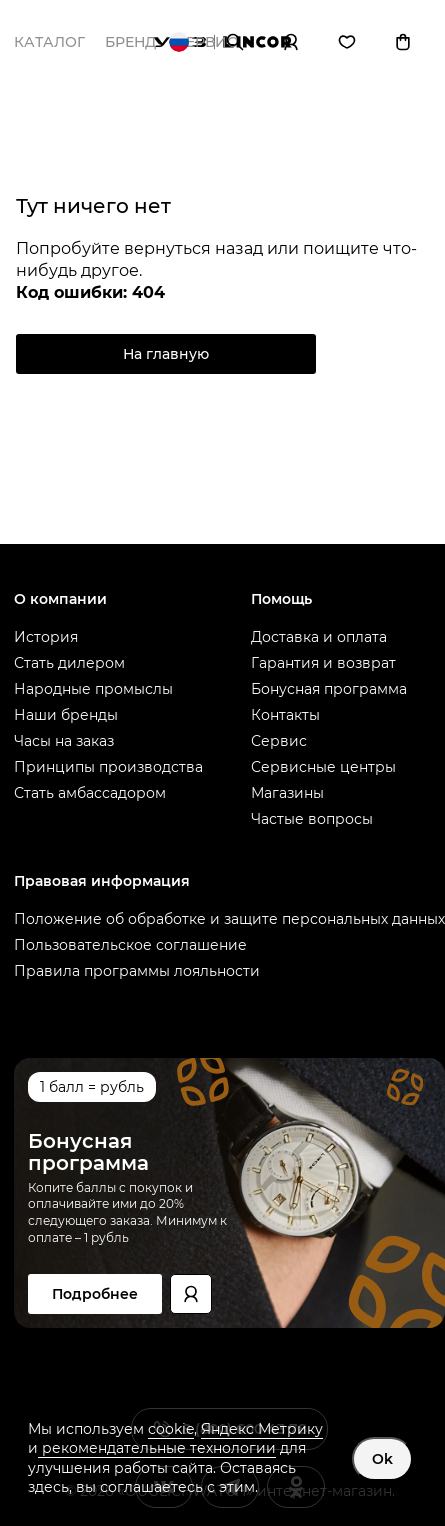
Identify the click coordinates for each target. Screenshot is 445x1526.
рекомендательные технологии (157, 1448)
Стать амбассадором (90, 793)
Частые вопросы (312, 819)
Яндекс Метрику (262, 1429)
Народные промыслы (93, 689)
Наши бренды (66, 715)
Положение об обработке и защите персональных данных (229, 919)
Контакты (285, 715)
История (46, 637)
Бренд (130, 42)
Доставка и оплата (319, 637)
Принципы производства (108, 767)
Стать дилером (69, 663)
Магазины (287, 793)
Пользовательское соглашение (130, 945)
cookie (171, 1429)
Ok (382, 1459)
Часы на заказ (64, 741)
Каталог (49, 42)
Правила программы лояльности (137, 971)
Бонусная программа (329, 689)
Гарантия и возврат (323, 663)
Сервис (279, 741)
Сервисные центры (323, 767)
